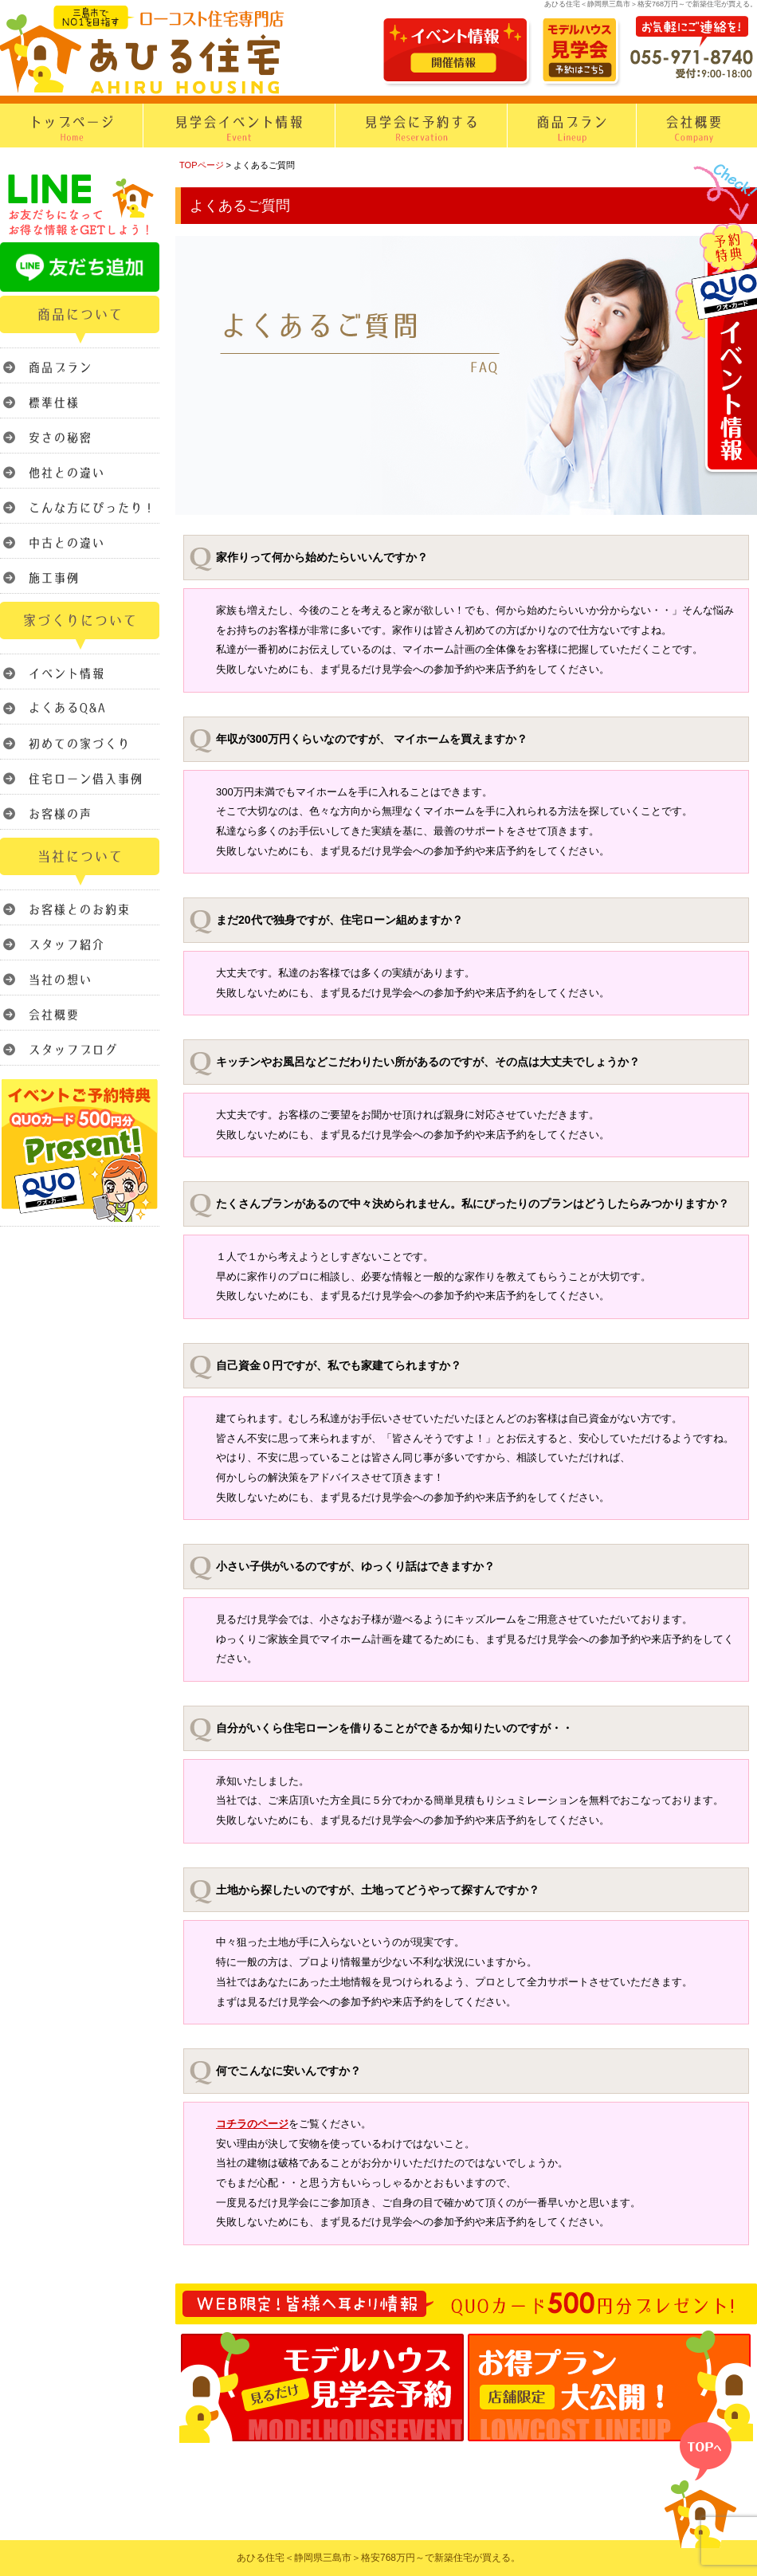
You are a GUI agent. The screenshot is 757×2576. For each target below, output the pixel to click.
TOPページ (201, 165)
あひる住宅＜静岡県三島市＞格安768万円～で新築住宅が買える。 (378, 2557)
